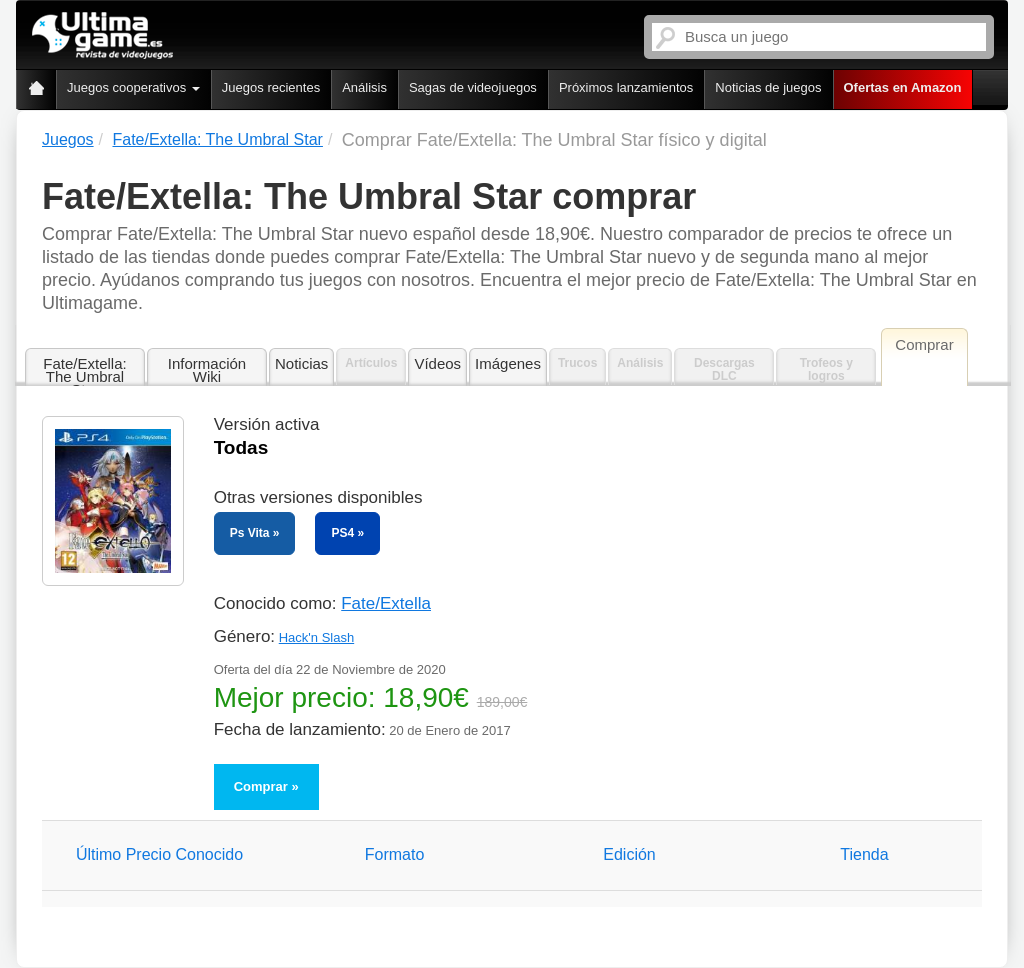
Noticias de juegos (768, 87)
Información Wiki (207, 370)
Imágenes (508, 363)
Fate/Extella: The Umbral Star (84, 371)
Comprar (261, 786)
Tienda (864, 854)
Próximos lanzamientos (626, 87)
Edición (629, 854)
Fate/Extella (386, 603)
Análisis (364, 87)
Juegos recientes (271, 87)
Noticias (301, 363)
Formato (395, 854)
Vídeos (437, 363)
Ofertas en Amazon (903, 87)
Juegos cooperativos (133, 87)
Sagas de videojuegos (473, 87)
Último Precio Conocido (159, 854)
